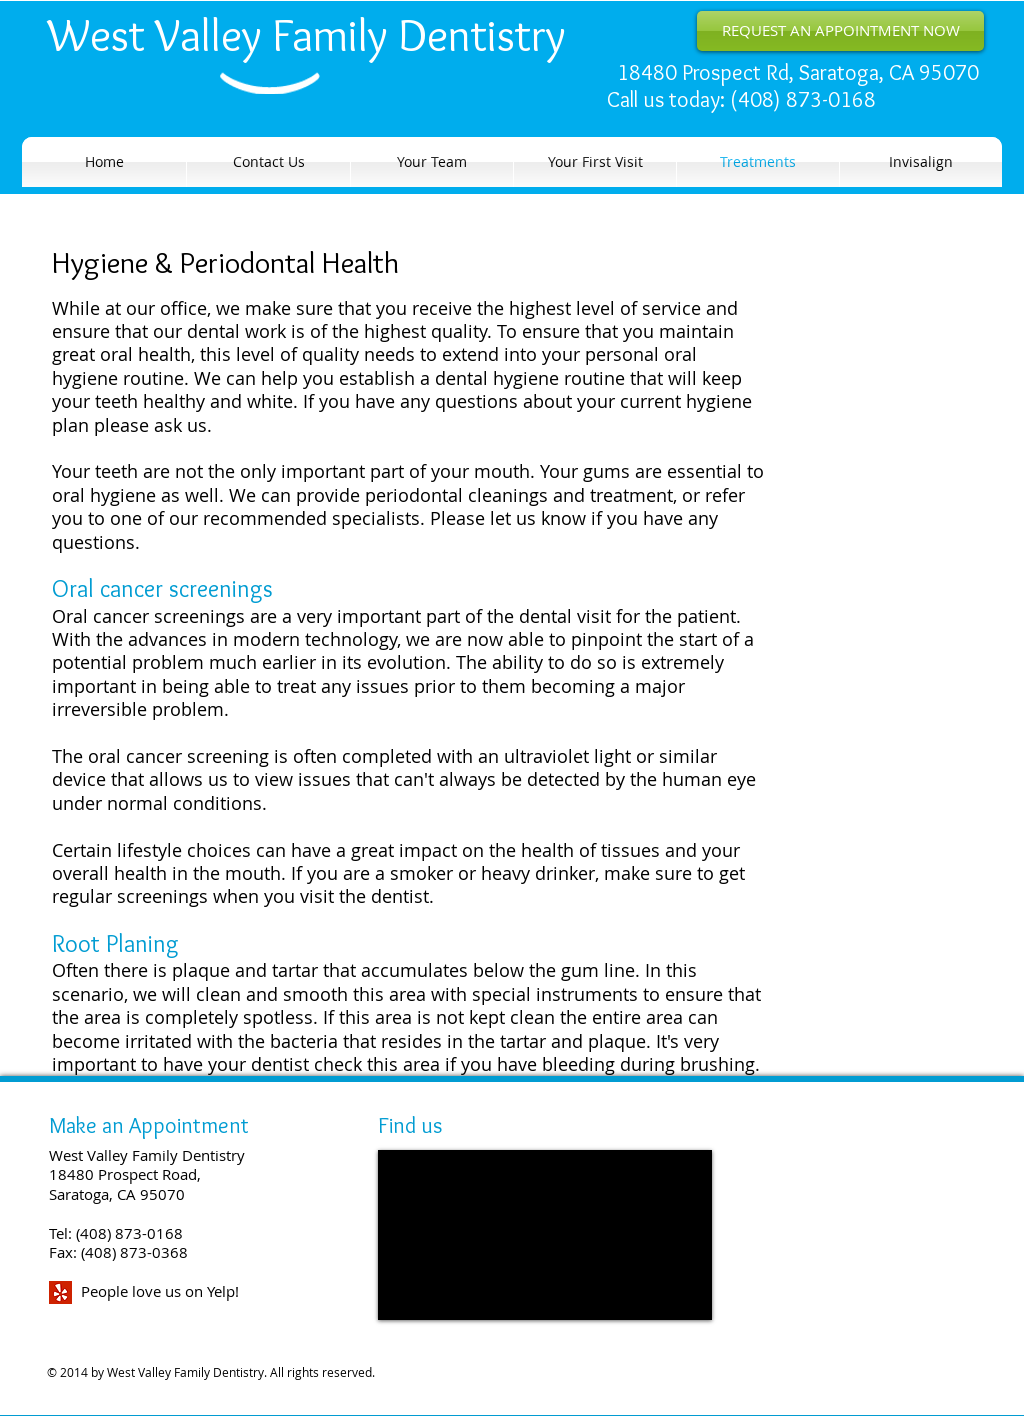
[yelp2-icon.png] (60, 1292)
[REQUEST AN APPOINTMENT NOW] (840, 31)
